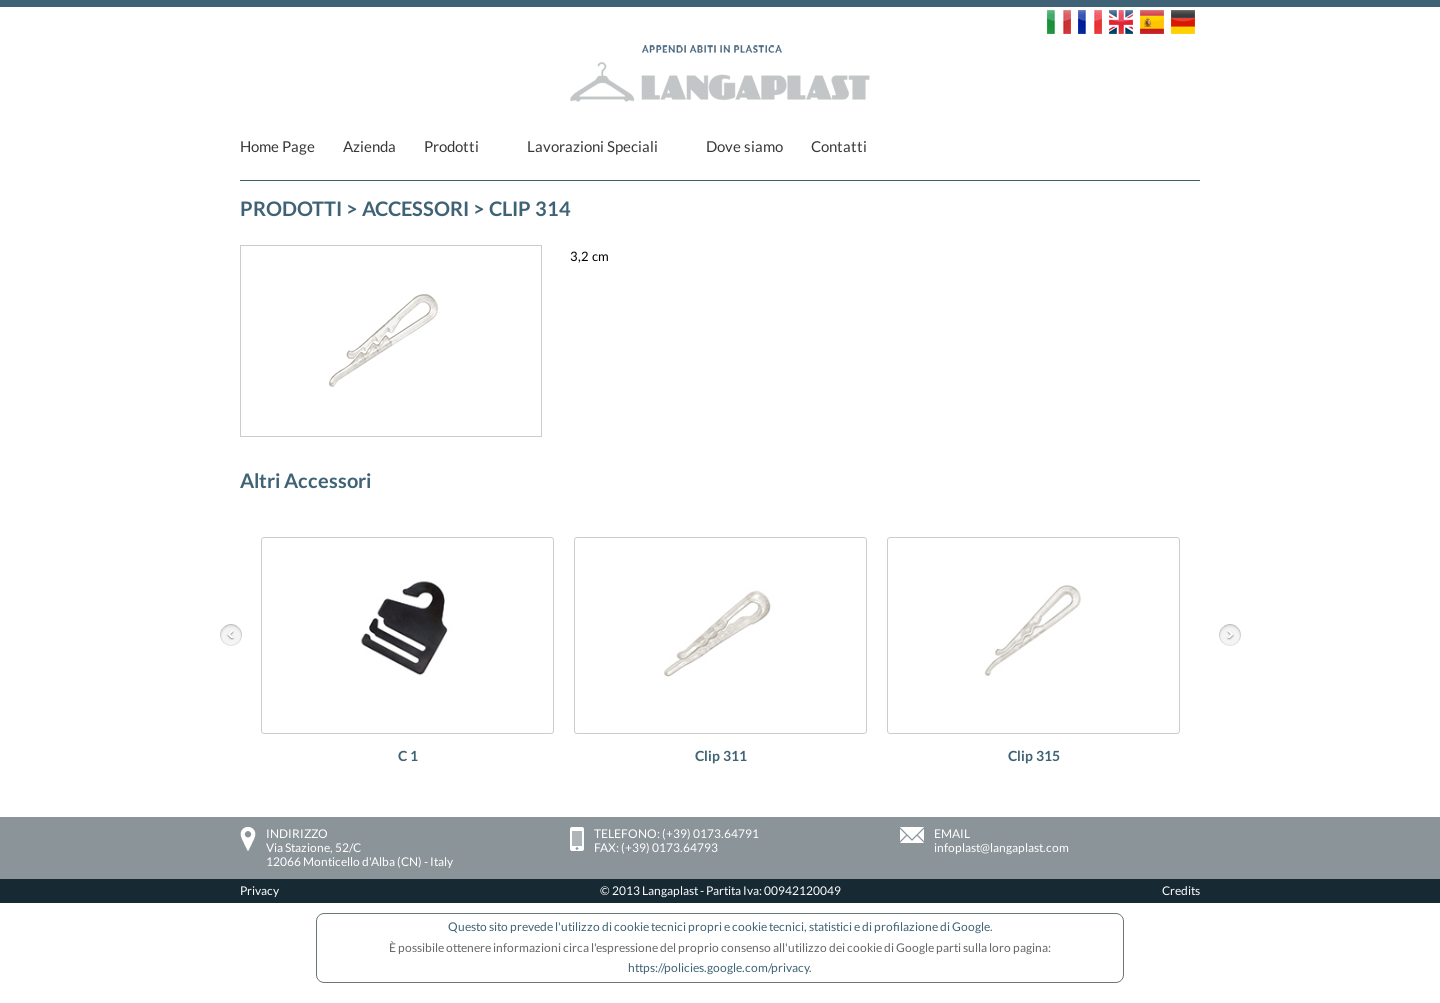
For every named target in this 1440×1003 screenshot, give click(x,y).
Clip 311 (721, 755)
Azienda (369, 146)
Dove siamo (744, 146)
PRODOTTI (291, 208)
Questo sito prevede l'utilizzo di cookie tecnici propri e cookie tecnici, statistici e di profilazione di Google (719, 926)
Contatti (839, 146)
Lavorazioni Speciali (592, 146)
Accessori (415, 208)
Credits (1181, 890)
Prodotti (451, 146)
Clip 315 (1034, 755)
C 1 (408, 755)
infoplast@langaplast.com (1001, 847)
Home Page (277, 146)
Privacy (259, 890)
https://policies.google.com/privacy (718, 967)
